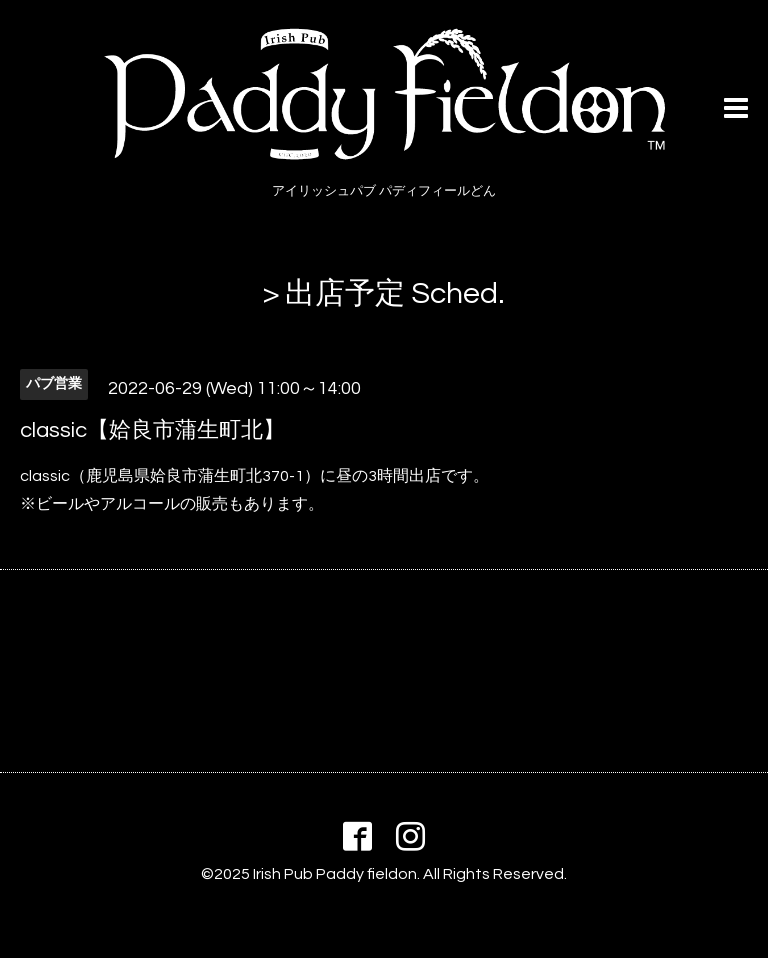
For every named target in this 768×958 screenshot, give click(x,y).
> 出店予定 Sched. (384, 293)
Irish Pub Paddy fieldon (335, 874)
